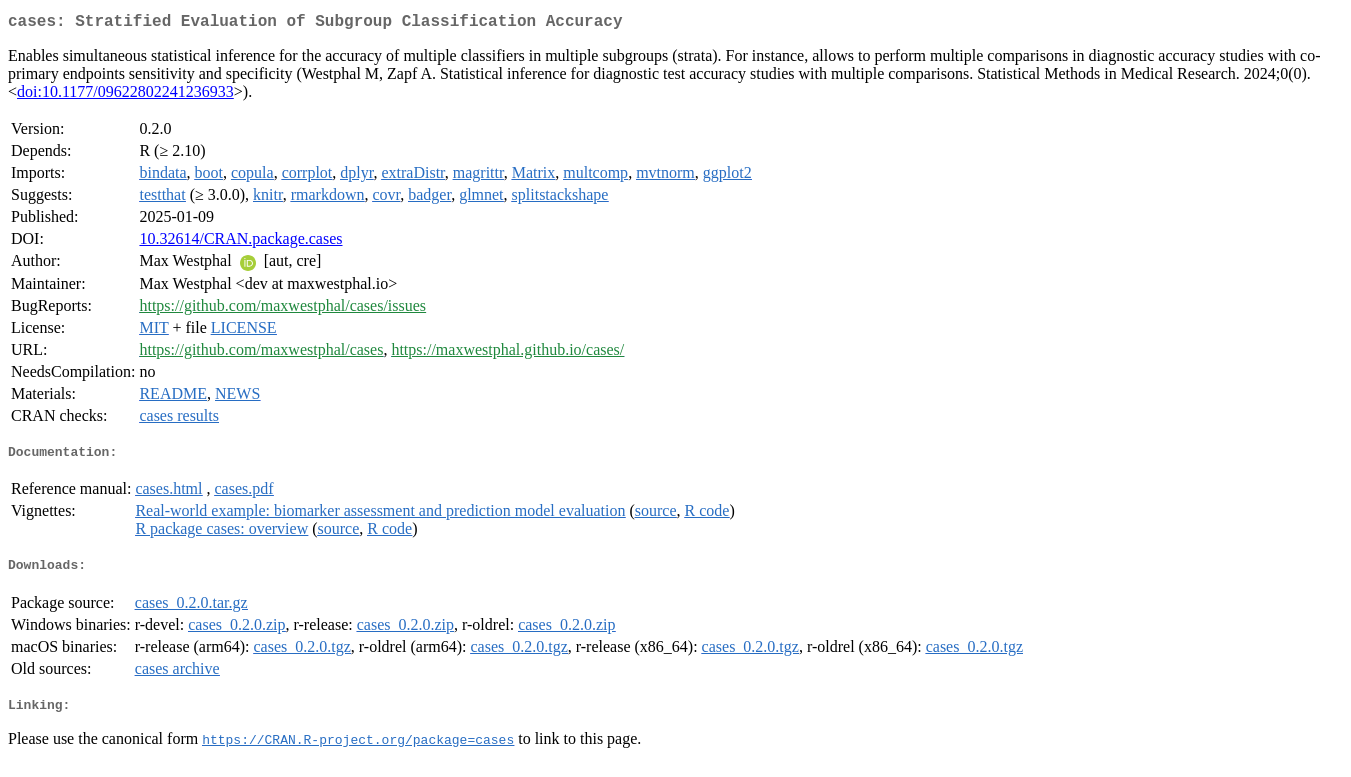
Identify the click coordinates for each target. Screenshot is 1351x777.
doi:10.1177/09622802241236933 (125, 95)
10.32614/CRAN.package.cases (240, 242)
